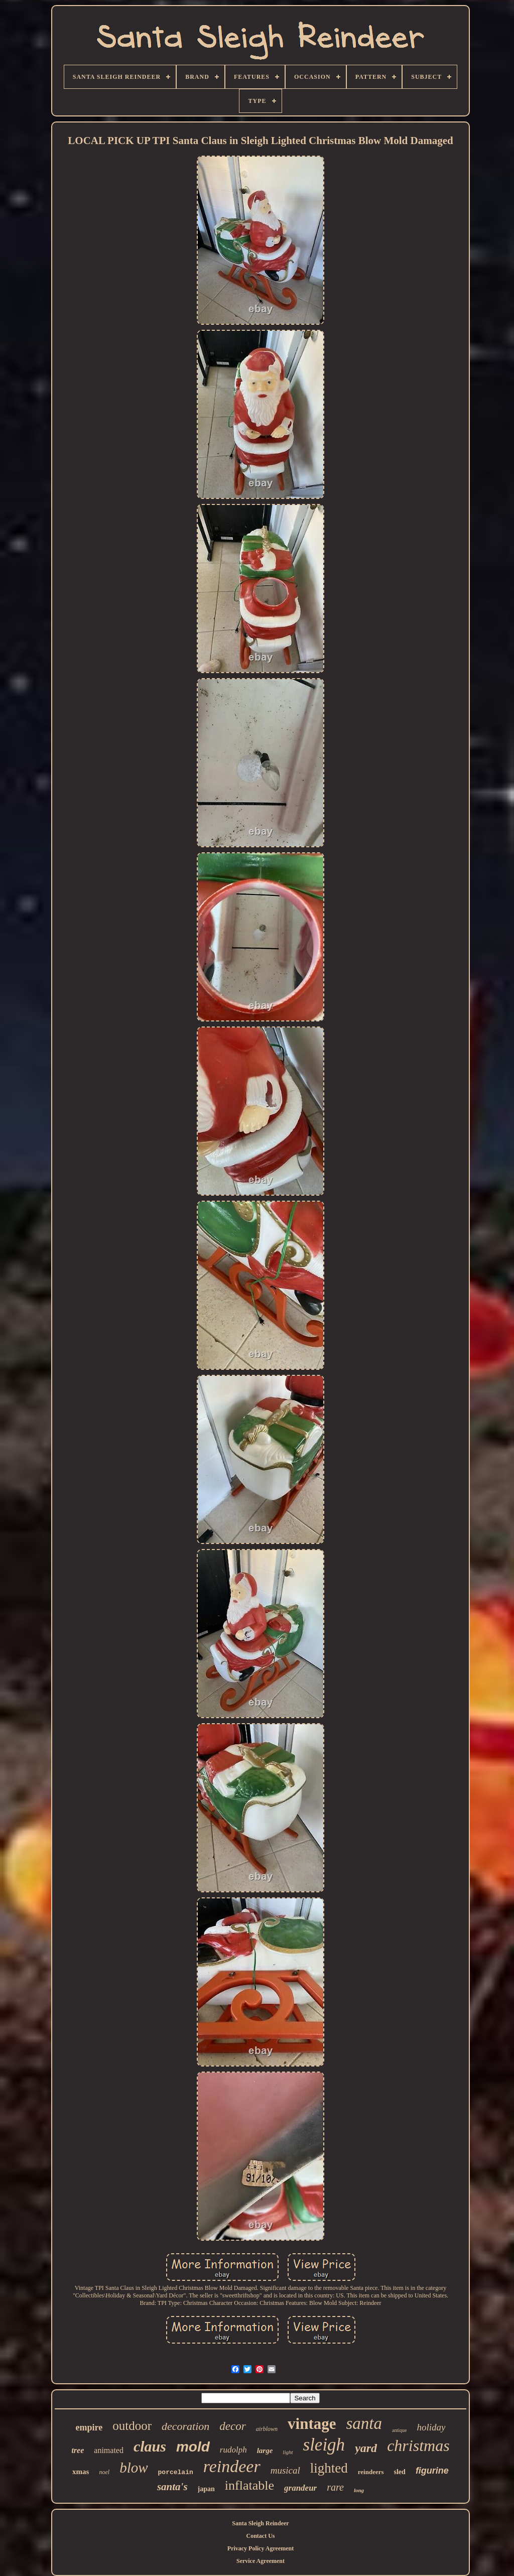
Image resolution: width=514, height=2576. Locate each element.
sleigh (324, 2445)
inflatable (249, 2485)
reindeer (232, 2466)
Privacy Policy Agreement (260, 2548)
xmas (80, 2472)
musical (285, 2470)
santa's (172, 2487)
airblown (267, 2428)
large (265, 2450)
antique (399, 2430)
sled (400, 2472)
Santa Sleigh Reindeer (260, 2523)
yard (366, 2448)
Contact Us (260, 2535)
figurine (432, 2471)
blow (133, 2468)
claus (150, 2446)
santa (364, 2423)
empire (89, 2427)
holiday (431, 2427)
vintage (312, 2423)
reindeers (371, 2472)
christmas (418, 2445)
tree (77, 2450)
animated (108, 2450)
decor (232, 2426)
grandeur (300, 2488)
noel (104, 2472)
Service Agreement (260, 2560)
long (359, 2490)
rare (335, 2487)
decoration (185, 2426)
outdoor (132, 2425)
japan (206, 2489)
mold (193, 2447)
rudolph (233, 2450)
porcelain (175, 2472)
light (288, 2452)
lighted (329, 2468)
